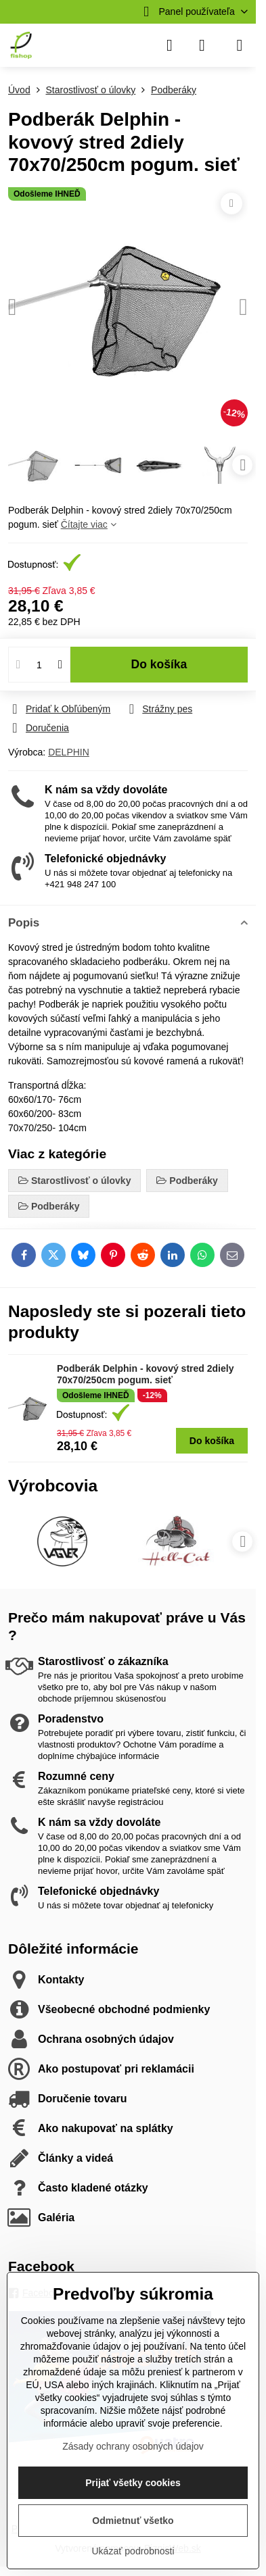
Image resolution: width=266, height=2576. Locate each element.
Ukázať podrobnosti (133, 2551)
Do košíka (159, 664)
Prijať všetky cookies (133, 2482)
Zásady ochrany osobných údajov (133, 2446)
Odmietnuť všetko (132, 2520)
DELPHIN (68, 752)
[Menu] (239, 45)
